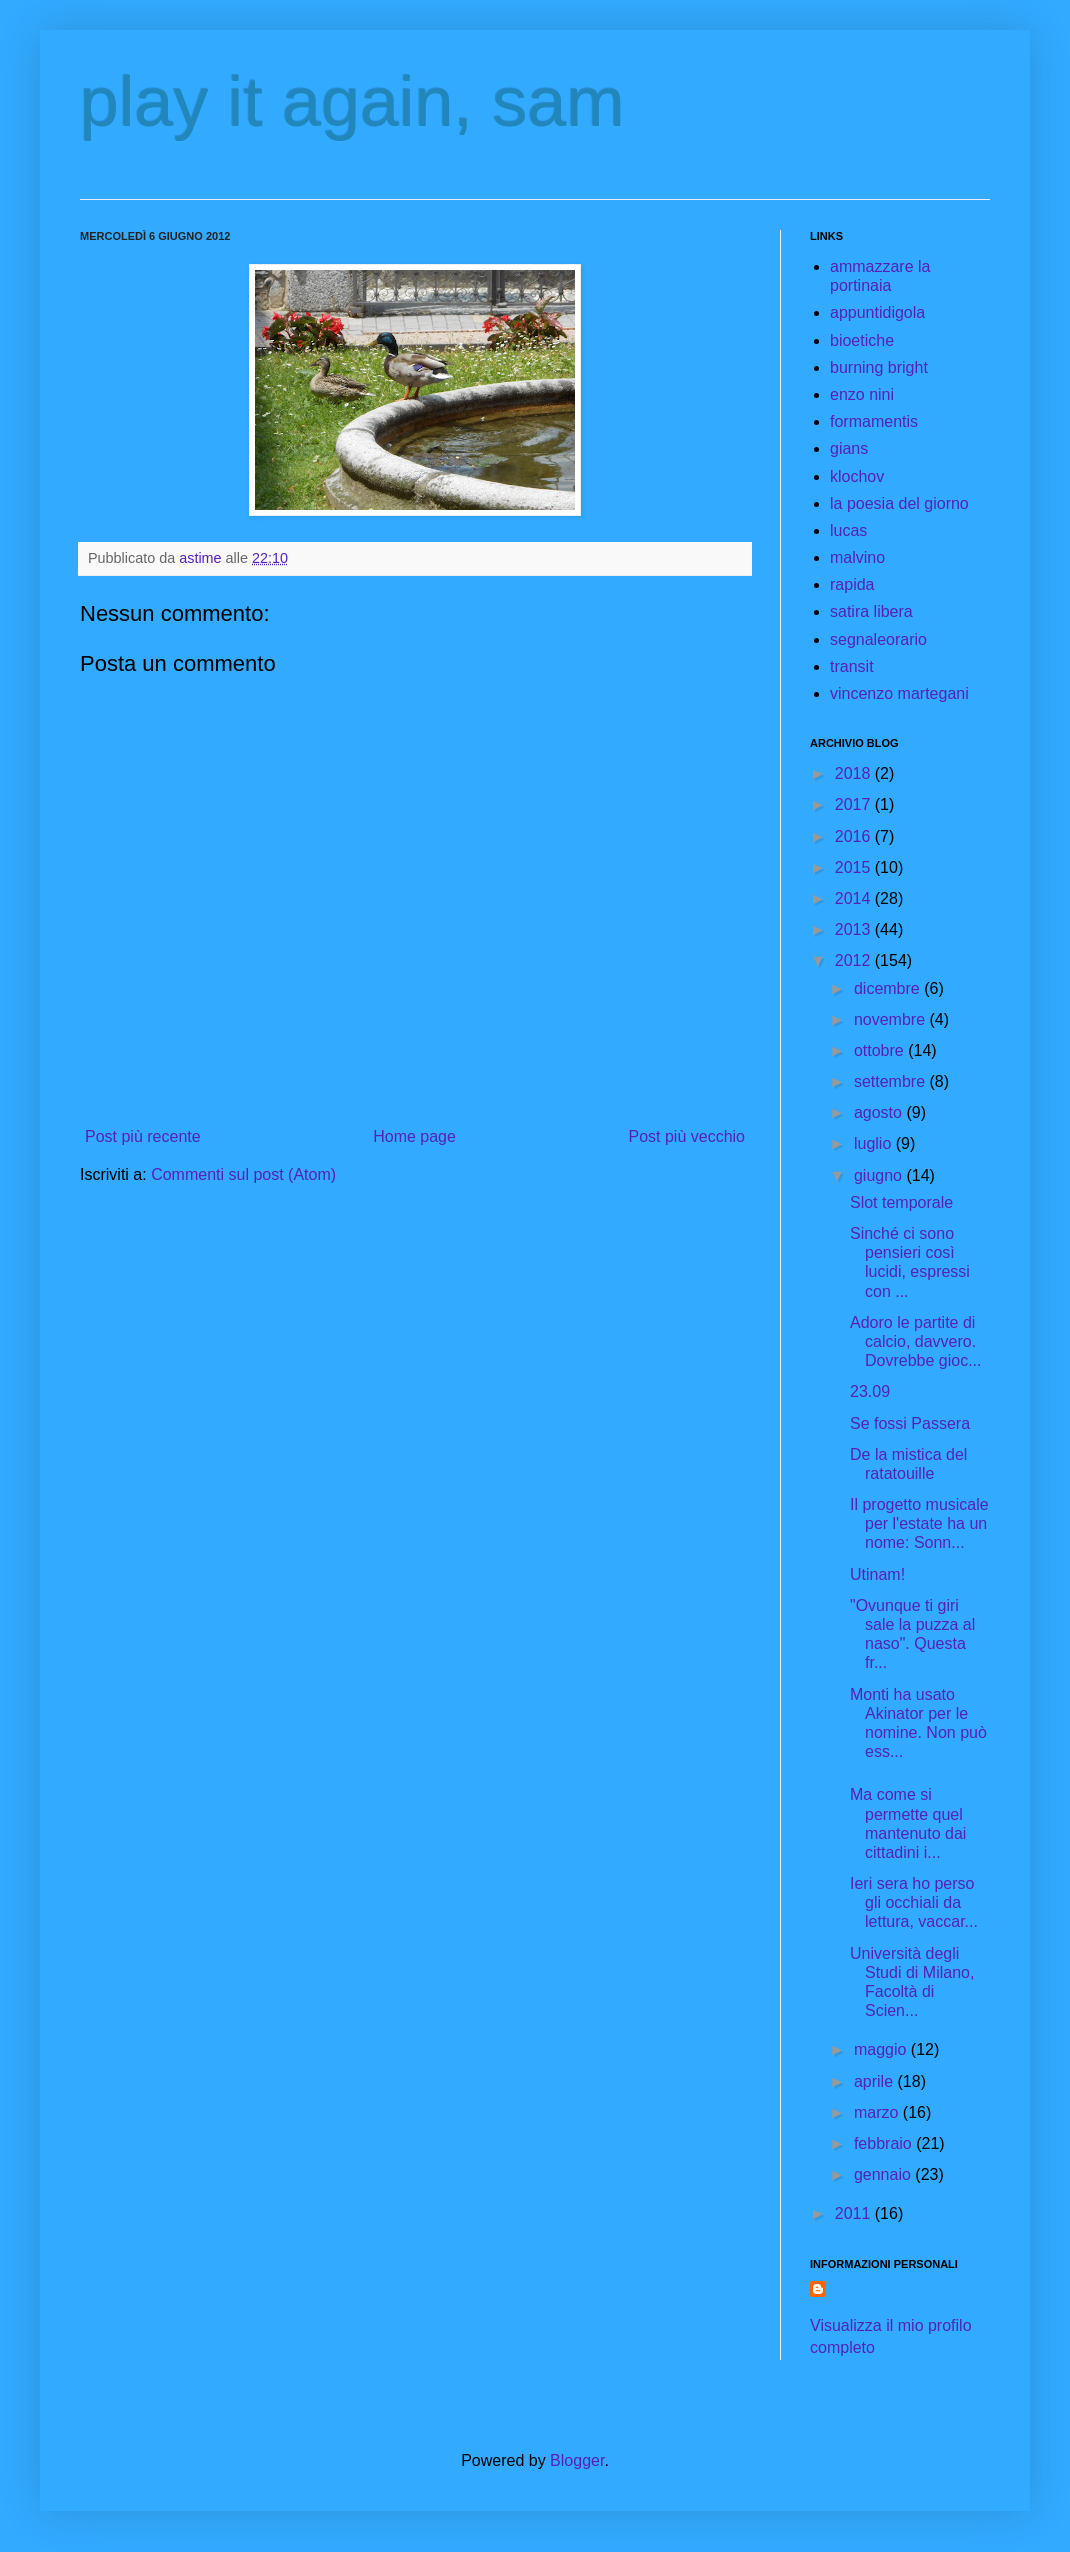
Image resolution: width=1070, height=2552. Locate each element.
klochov (857, 476)
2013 (855, 929)
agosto (880, 1112)
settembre (892, 1081)
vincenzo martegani (899, 693)
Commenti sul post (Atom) (243, 1174)
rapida (852, 584)
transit (852, 666)
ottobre (881, 1050)
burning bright (879, 367)
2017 (855, 804)
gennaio (884, 2174)
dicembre (889, 988)
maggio (882, 2049)
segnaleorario (878, 639)
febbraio (885, 2143)
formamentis (874, 421)
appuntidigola (877, 312)
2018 (855, 773)
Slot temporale (901, 1202)
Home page (414, 1136)
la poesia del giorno (899, 503)
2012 (855, 960)
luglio (875, 1143)
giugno (880, 1175)
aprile (876, 2081)
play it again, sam (352, 102)
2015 (855, 867)
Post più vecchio (686, 1136)
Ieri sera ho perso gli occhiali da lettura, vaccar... (914, 1902)
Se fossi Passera (910, 1423)
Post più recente (143, 1136)
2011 (855, 2213)
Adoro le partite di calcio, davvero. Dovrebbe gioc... (916, 1341)
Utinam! (877, 1574)
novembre (892, 1019)
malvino (857, 557)
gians (849, 448)
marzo (878, 2112)
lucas (848, 530)
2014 (855, 898)
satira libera (871, 611)
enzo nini (862, 394)
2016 (855, 836)
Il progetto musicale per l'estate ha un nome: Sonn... (919, 1523)
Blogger (577, 2460)
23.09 (870, 1391)
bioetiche (862, 340)
